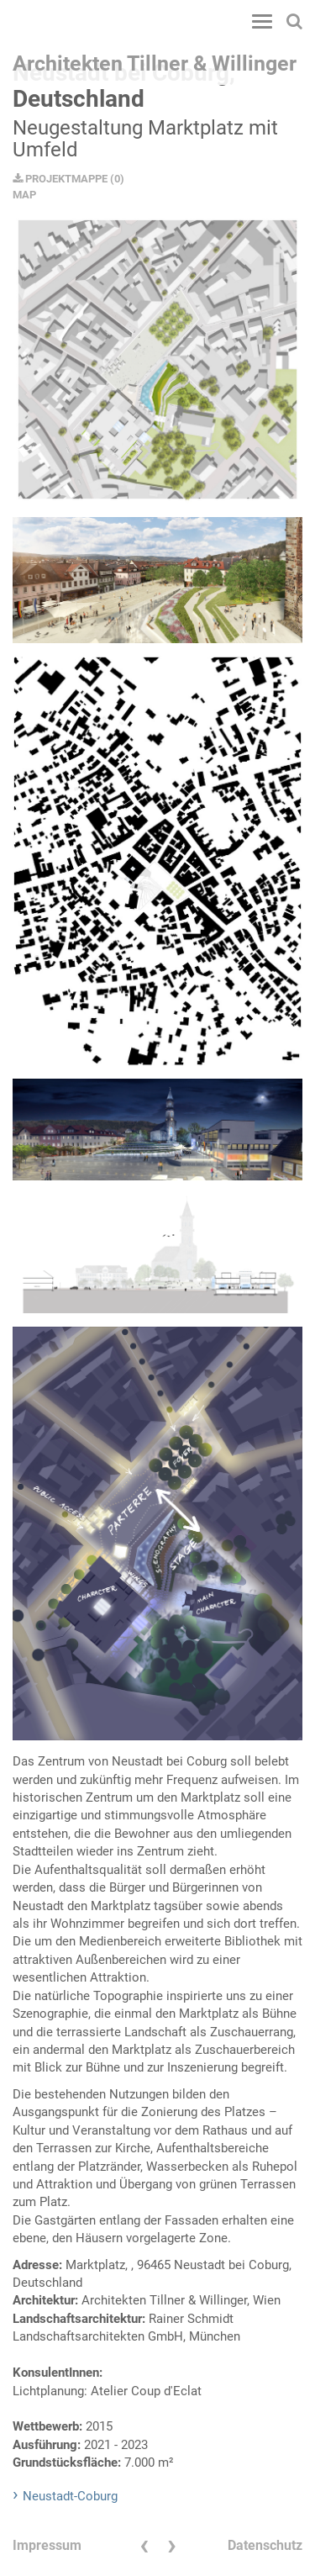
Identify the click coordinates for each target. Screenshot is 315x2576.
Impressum (47, 2545)
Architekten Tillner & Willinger (155, 63)
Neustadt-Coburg (70, 2496)
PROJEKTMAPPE (60, 178)
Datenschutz (265, 2545)
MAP (24, 194)
